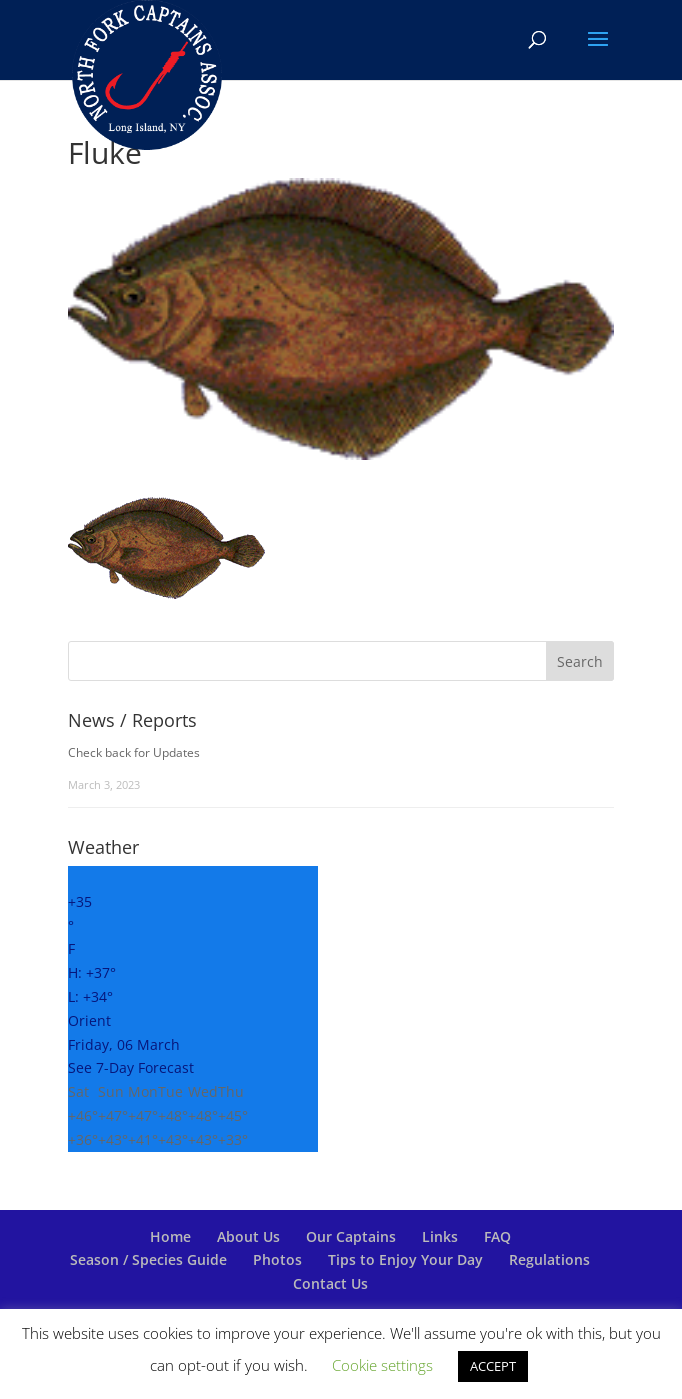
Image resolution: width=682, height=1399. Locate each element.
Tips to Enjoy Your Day (405, 1259)
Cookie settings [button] (382, 1365)
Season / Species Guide (148, 1259)
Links (440, 1236)
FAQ (497, 1236)
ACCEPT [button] (493, 1366)
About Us (248, 1236)
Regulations (549, 1259)
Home (170, 1236)
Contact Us (330, 1283)
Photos (277, 1259)
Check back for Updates (134, 752)
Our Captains (351, 1236)
